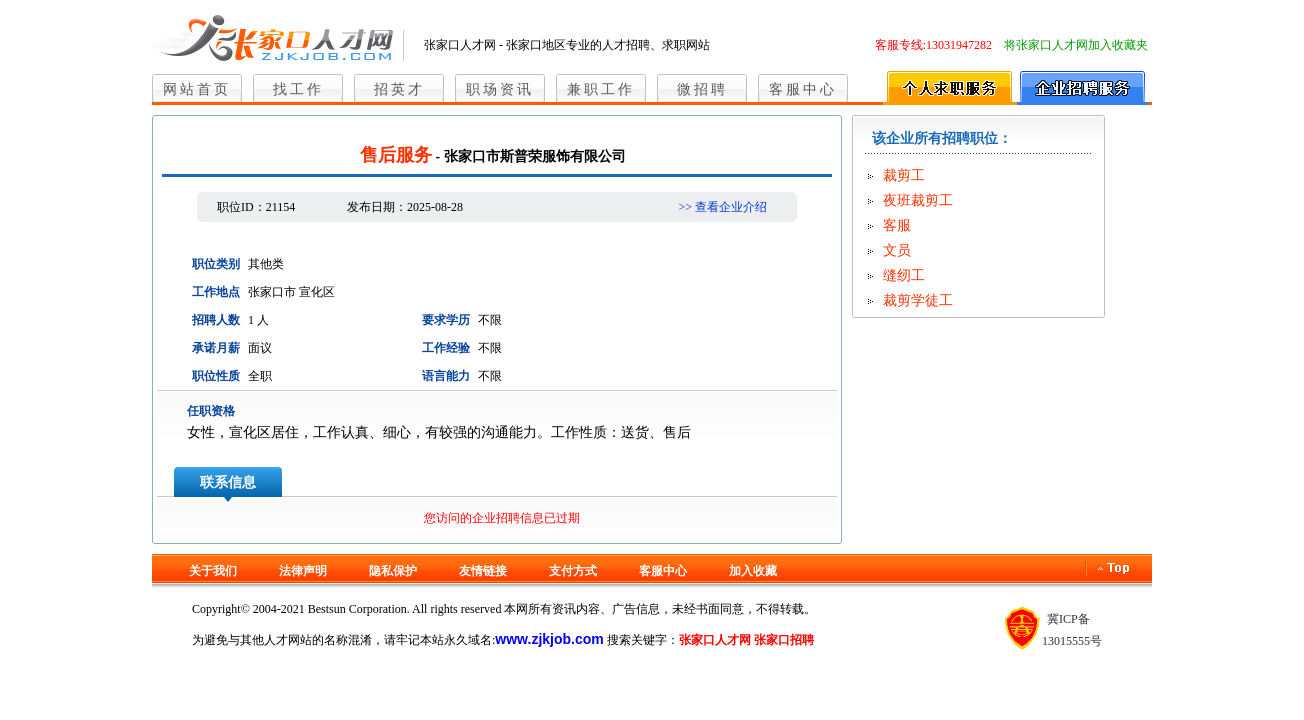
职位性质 (216, 376)
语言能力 (446, 376)
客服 (897, 225)
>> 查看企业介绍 (722, 207)
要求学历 (446, 320)
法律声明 (303, 571)
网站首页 (197, 89)
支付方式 (573, 571)
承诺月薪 (216, 348)
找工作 (298, 89)
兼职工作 (601, 89)
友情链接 (483, 571)
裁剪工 (904, 175)
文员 (897, 250)
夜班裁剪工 (918, 200)
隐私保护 (393, 571)
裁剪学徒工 (918, 300)
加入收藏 (753, 571)
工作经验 (446, 348)
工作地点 (216, 292)
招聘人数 (216, 320)
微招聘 (702, 89)
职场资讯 (500, 89)
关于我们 (213, 571)
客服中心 (803, 89)
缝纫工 (904, 275)
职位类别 (216, 264)
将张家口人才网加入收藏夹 (1076, 45)
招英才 (399, 89)
